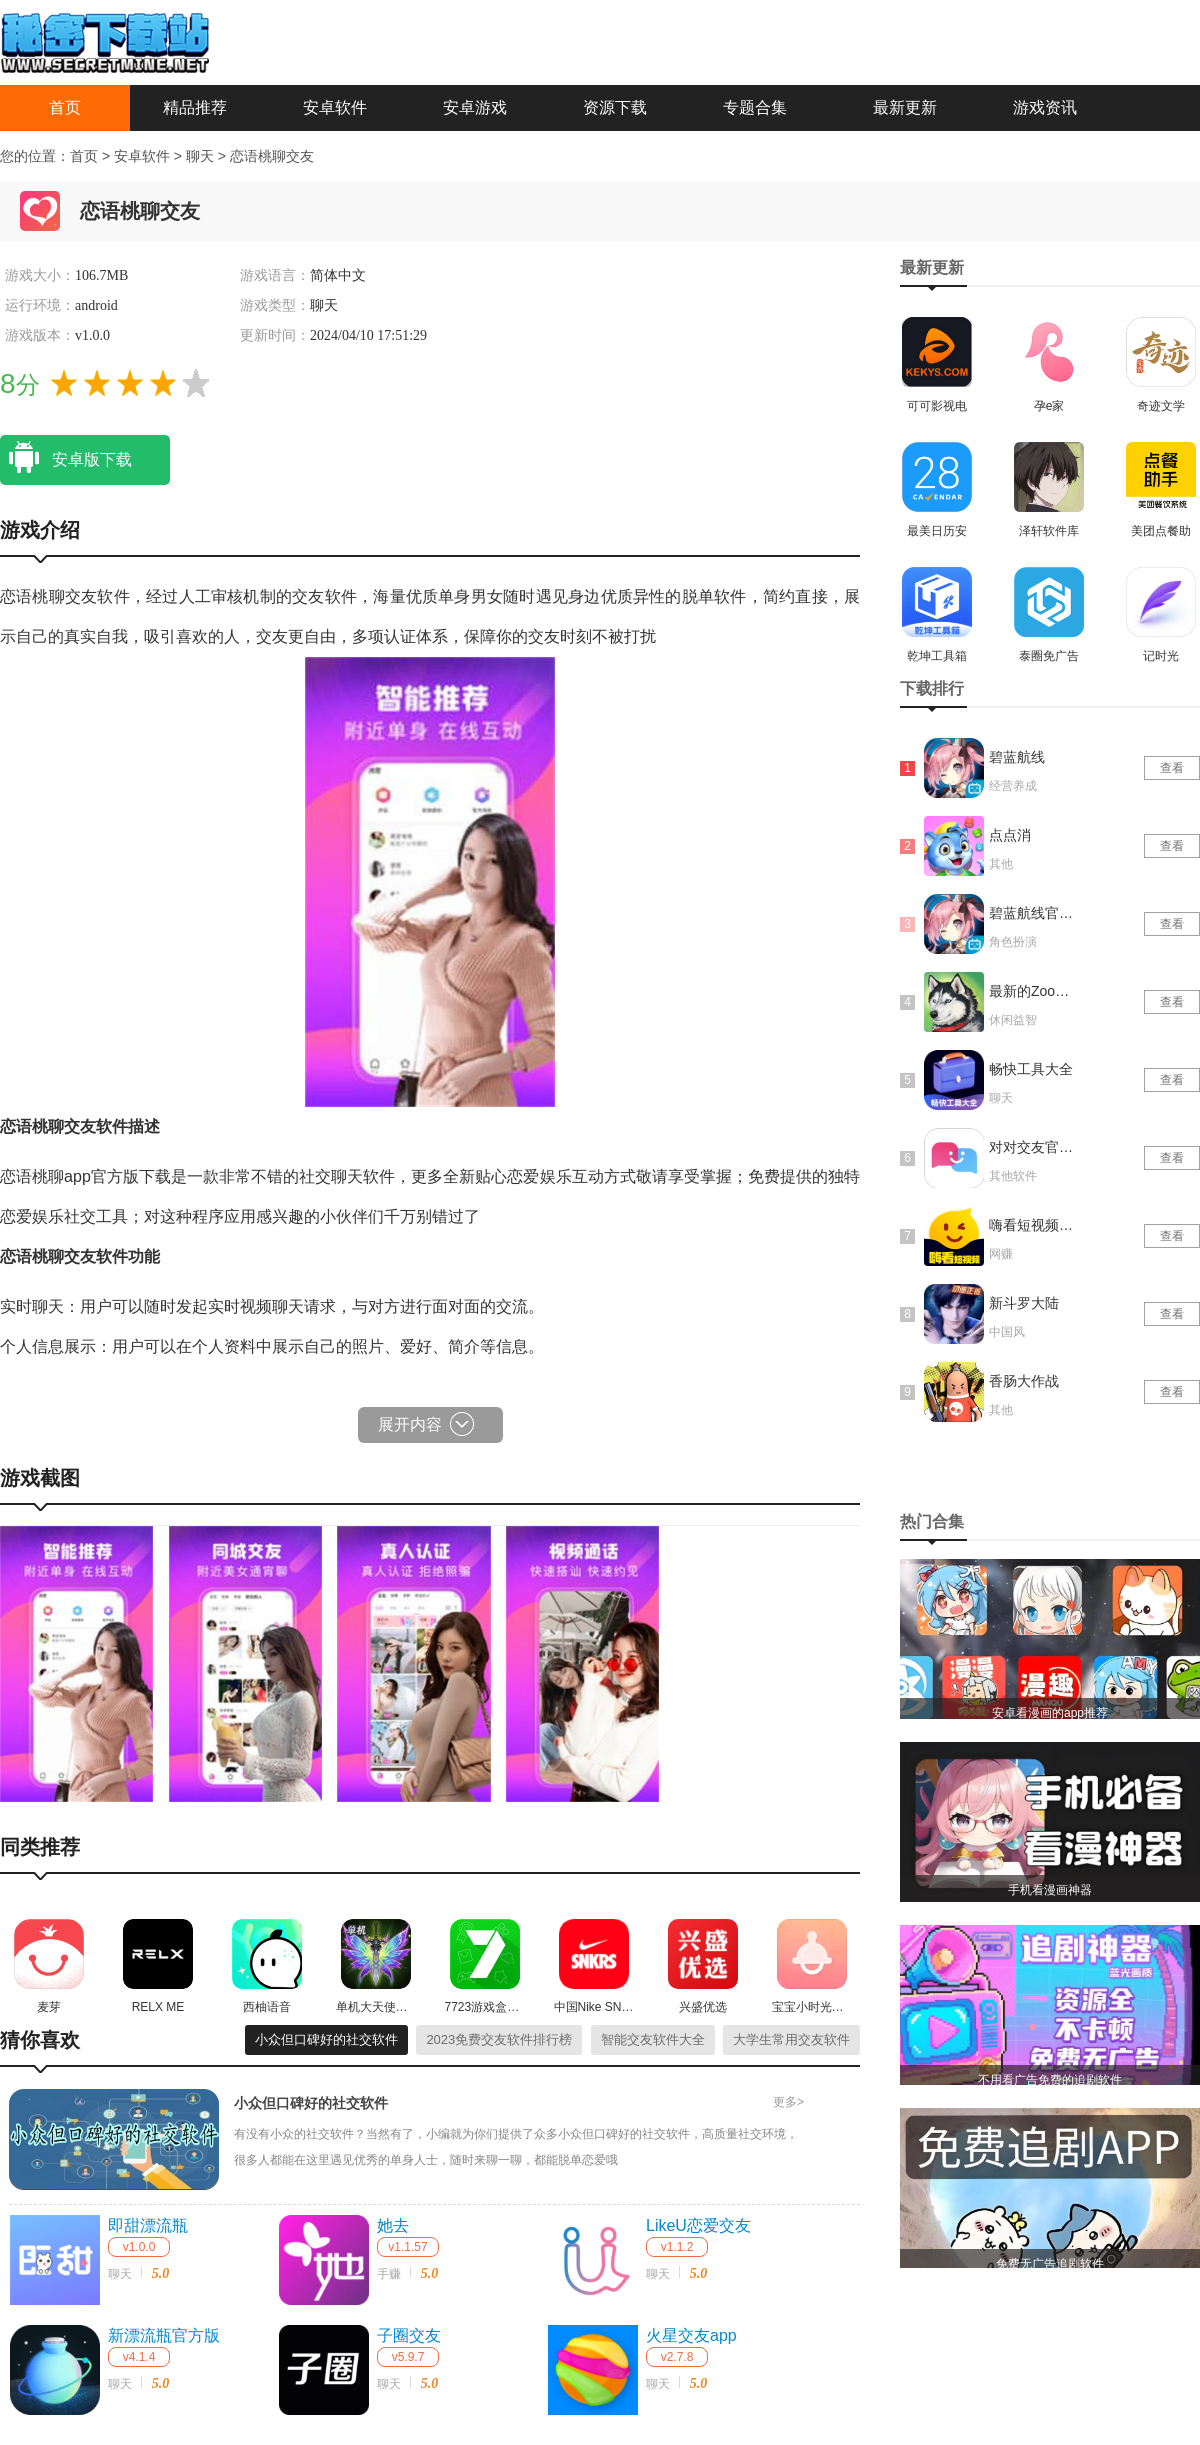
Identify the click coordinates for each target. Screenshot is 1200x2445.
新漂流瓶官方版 (164, 2335)
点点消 (1010, 835)
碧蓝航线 (1017, 757)
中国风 (1007, 1332)
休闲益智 (1013, 1020)
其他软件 (1013, 1176)
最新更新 (905, 107)
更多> (788, 2102)
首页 (65, 107)
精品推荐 (195, 107)
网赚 (1001, 1254)
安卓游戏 (475, 107)
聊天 (202, 156)
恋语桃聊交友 (272, 156)
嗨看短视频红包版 (1033, 1225)
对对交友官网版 (1033, 1147)
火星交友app (691, 2335)
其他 (1001, 864)
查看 (1172, 768)
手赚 (389, 2274)
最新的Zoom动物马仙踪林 (1033, 991)
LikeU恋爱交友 (698, 2225)
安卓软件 (335, 107)
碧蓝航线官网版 (1033, 913)
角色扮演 (1013, 942)
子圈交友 (409, 2335)
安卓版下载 (66, 458)
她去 (393, 2225)
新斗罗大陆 (1024, 1303)
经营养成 (1013, 786)
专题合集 (755, 107)
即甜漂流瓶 (148, 2225)
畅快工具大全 (1031, 1069)
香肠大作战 (1024, 1381)
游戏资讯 (1045, 107)
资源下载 (615, 107)
